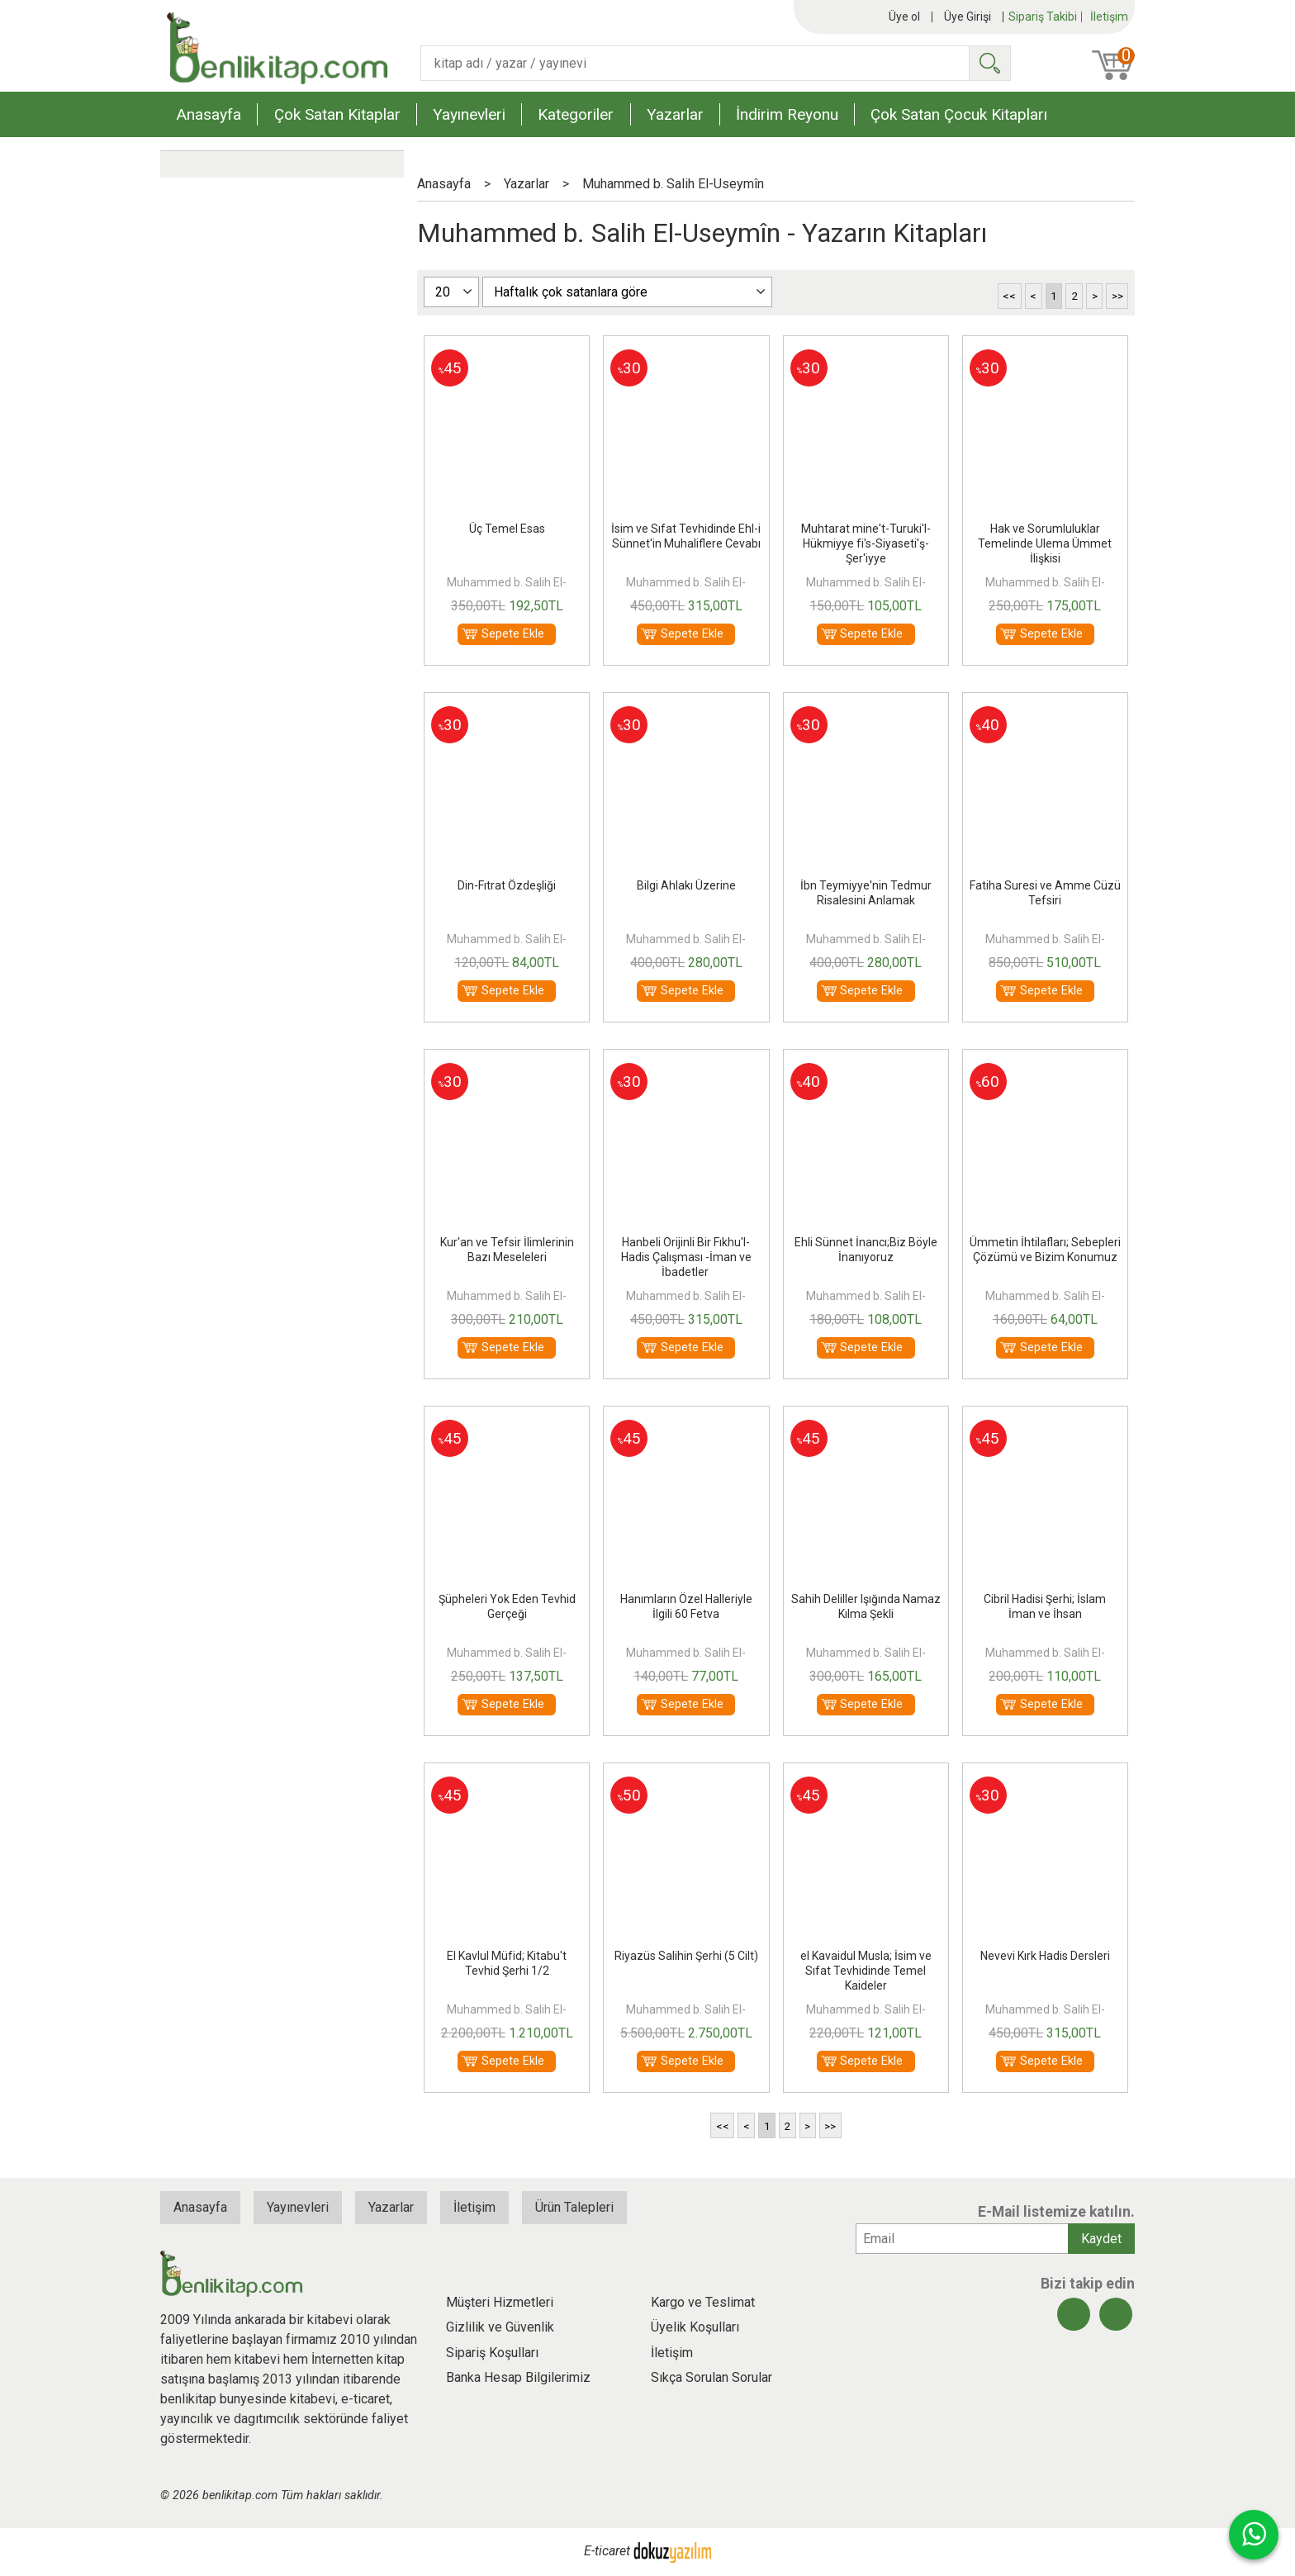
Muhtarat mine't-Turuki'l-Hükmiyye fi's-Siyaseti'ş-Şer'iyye (866, 543)
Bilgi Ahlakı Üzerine (686, 885)
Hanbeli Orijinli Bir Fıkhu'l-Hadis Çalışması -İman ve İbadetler (686, 1257)
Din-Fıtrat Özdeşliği (507, 885)
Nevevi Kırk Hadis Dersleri (1045, 1955)
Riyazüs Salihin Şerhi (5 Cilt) (686, 1955)
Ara (989, 63)
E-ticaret (607, 2551)
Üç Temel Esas (507, 528)
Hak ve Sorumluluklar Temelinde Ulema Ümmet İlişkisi (1045, 543)
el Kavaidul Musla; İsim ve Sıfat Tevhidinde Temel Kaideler (866, 1970)
